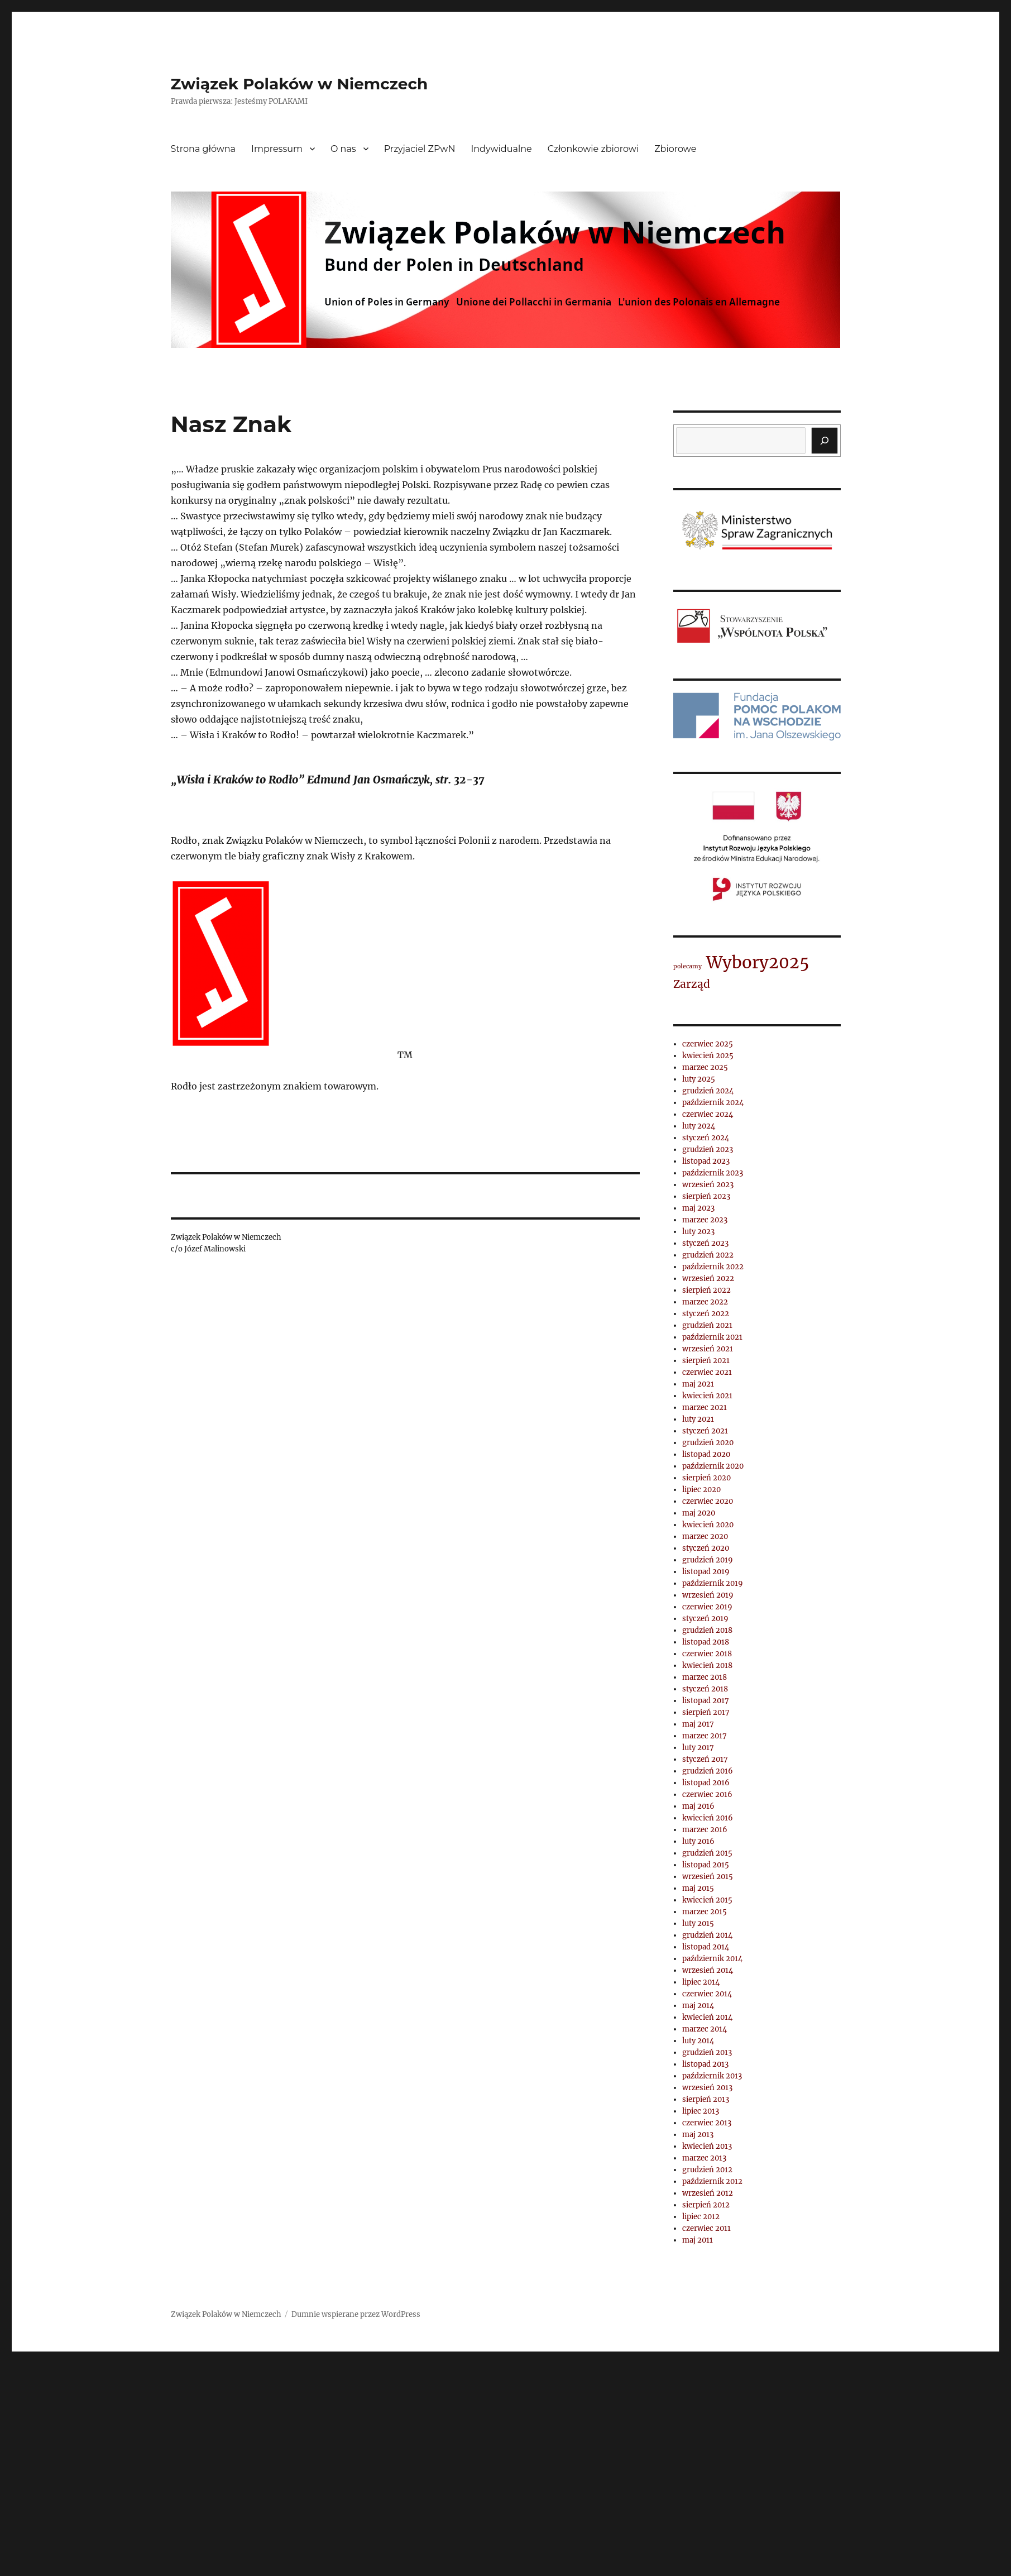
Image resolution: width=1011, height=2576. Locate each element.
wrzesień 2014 (707, 1970)
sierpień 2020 (706, 1478)
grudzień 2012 (707, 2169)
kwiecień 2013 (707, 2146)
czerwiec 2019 (707, 1607)
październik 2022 (713, 1267)
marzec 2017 (704, 1736)
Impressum (277, 149)
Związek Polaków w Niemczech (299, 83)
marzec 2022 (705, 1302)
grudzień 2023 (707, 1149)
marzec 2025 (705, 1067)
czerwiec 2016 (707, 1794)
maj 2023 (698, 1208)
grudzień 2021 (707, 1325)
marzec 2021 (704, 1407)
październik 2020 (713, 1466)
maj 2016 (698, 1806)
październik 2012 (712, 2181)
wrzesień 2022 (708, 1278)
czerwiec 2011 (706, 2228)
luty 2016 (698, 1841)
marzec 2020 (705, 1536)
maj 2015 (698, 1888)
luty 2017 (698, 1747)
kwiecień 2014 (707, 2017)
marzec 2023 (704, 1220)
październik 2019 (712, 1583)
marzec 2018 (704, 1677)
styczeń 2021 (705, 1431)
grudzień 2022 (708, 1255)
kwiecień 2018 (707, 1665)
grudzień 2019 (707, 1560)
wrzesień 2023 (708, 1184)
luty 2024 (698, 1126)
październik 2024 (713, 1102)
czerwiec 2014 (707, 1994)
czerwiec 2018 (707, 1654)
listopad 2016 (706, 1783)
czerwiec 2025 (707, 1044)
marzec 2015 (704, 1912)
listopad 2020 (706, 1454)
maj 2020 (698, 1513)
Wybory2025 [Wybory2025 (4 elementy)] (757, 962)
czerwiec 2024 (707, 1114)
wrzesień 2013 (707, 2087)
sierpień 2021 (706, 1360)
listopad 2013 (705, 2064)
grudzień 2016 (707, 1771)
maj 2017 (698, 1724)
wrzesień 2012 (707, 2193)
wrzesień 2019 (708, 1595)
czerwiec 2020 (707, 1501)
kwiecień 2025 (708, 1055)
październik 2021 (712, 1337)
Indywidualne (501, 149)
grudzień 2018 (707, 1630)
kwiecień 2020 (708, 1525)
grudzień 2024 (708, 1091)
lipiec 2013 (700, 2111)
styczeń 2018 (705, 1689)
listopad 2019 (706, 1571)
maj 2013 (697, 2134)
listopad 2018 (705, 1642)
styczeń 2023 (705, 1243)
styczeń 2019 (705, 1618)
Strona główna (203, 149)
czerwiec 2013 (706, 2123)
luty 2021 (698, 1419)
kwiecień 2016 (707, 1818)
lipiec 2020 (701, 1489)
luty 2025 (698, 1079)
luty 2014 (698, 2040)
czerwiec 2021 (707, 1372)
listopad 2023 (706, 1161)
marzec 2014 (704, 2029)
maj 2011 (697, 2240)
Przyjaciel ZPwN (420, 149)
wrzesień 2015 (707, 1876)
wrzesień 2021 (707, 1349)
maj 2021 (698, 1384)
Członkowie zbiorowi (593, 149)
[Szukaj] (824, 440)
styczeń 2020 (705, 1548)
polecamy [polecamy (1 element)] (687, 966)
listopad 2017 (705, 1700)
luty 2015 (698, 1923)
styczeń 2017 (705, 1759)
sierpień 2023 (706, 1196)
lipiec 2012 (701, 2216)
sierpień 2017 (706, 1712)
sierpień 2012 (706, 2205)
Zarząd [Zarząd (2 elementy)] (691, 984)
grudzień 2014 (707, 1935)
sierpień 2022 (706, 1290)
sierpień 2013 (705, 2099)
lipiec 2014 (701, 1982)
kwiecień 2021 (707, 1396)
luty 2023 (698, 1231)
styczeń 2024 (705, 1138)
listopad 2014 (705, 1947)
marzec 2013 (704, 2158)
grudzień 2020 (708, 1442)
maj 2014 (698, 2005)
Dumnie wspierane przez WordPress (355, 2314)
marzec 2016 (704, 1829)
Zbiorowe (675, 149)
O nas (343, 149)
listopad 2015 (705, 1865)
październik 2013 (712, 2076)
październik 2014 (712, 1958)
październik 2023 (712, 1173)
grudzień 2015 (707, 1853)
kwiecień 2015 (707, 1900)
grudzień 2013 (707, 2052)
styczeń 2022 (705, 1313)
